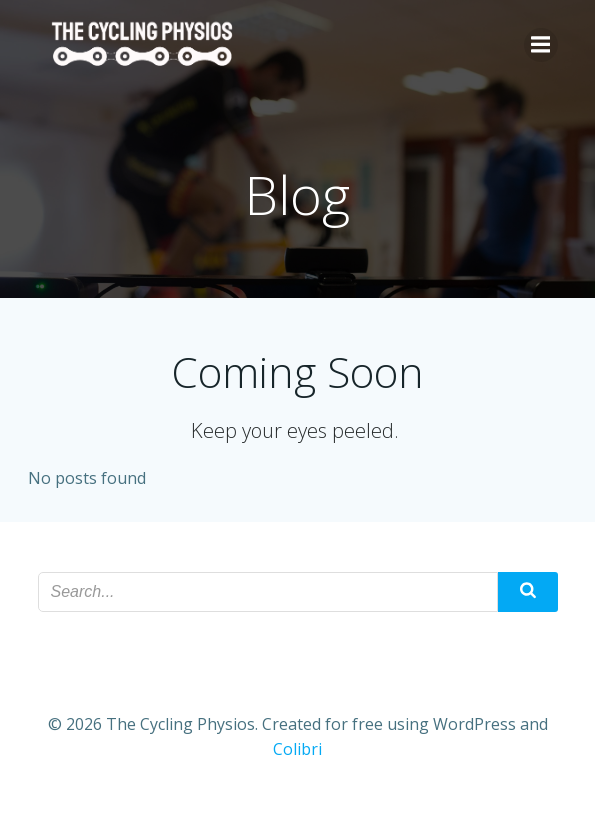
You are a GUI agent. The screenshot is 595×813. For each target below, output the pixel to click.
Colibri (297, 749)
